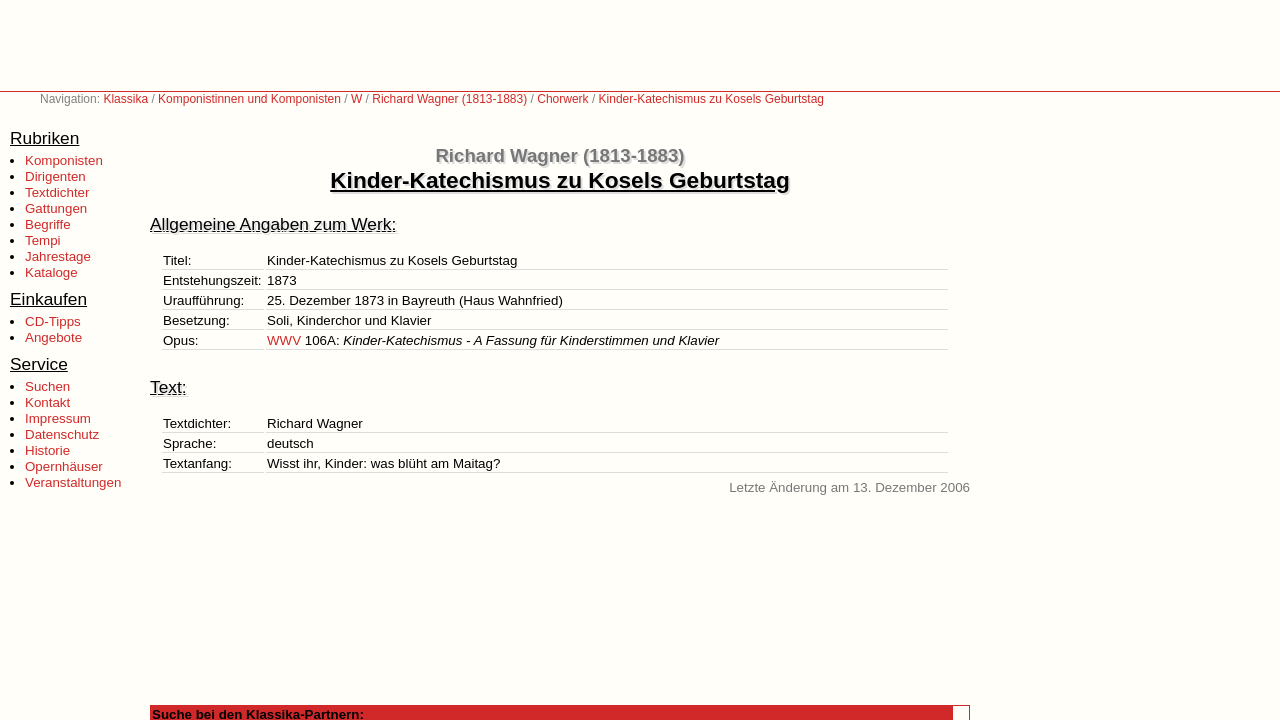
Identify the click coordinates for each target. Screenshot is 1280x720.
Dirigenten (55, 176)
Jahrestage (58, 256)
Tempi (43, 240)
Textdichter (57, 192)
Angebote (53, 337)
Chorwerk (562, 99)
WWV (284, 340)
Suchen (47, 386)
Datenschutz (62, 434)
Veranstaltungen (73, 482)
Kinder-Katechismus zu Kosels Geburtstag (711, 99)
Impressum (58, 418)
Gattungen (56, 208)
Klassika (125, 99)
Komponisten (64, 160)
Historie (47, 450)
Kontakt (47, 402)
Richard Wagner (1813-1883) (449, 99)
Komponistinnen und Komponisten (249, 99)
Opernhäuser (64, 466)
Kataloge (51, 272)
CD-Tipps (53, 321)
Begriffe (48, 224)
